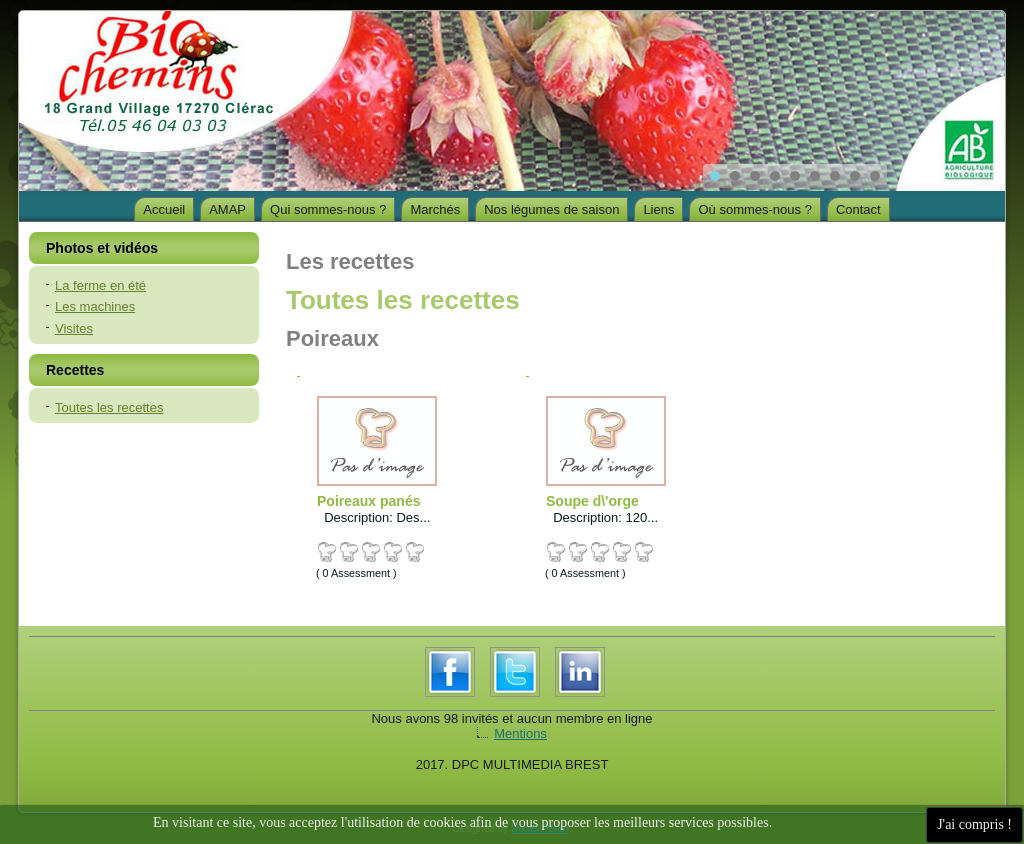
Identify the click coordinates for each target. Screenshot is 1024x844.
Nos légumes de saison (551, 209)
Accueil (164, 209)
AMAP (227, 209)
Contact (858, 209)
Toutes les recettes (109, 407)
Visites (74, 328)
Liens (658, 209)
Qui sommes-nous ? (328, 209)
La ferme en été (100, 285)
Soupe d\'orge (592, 501)
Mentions (520, 733)
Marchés (435, 209)
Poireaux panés (369, 501)
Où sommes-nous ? (754, 209)
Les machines (95, 306)
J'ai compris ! (974, 824)
